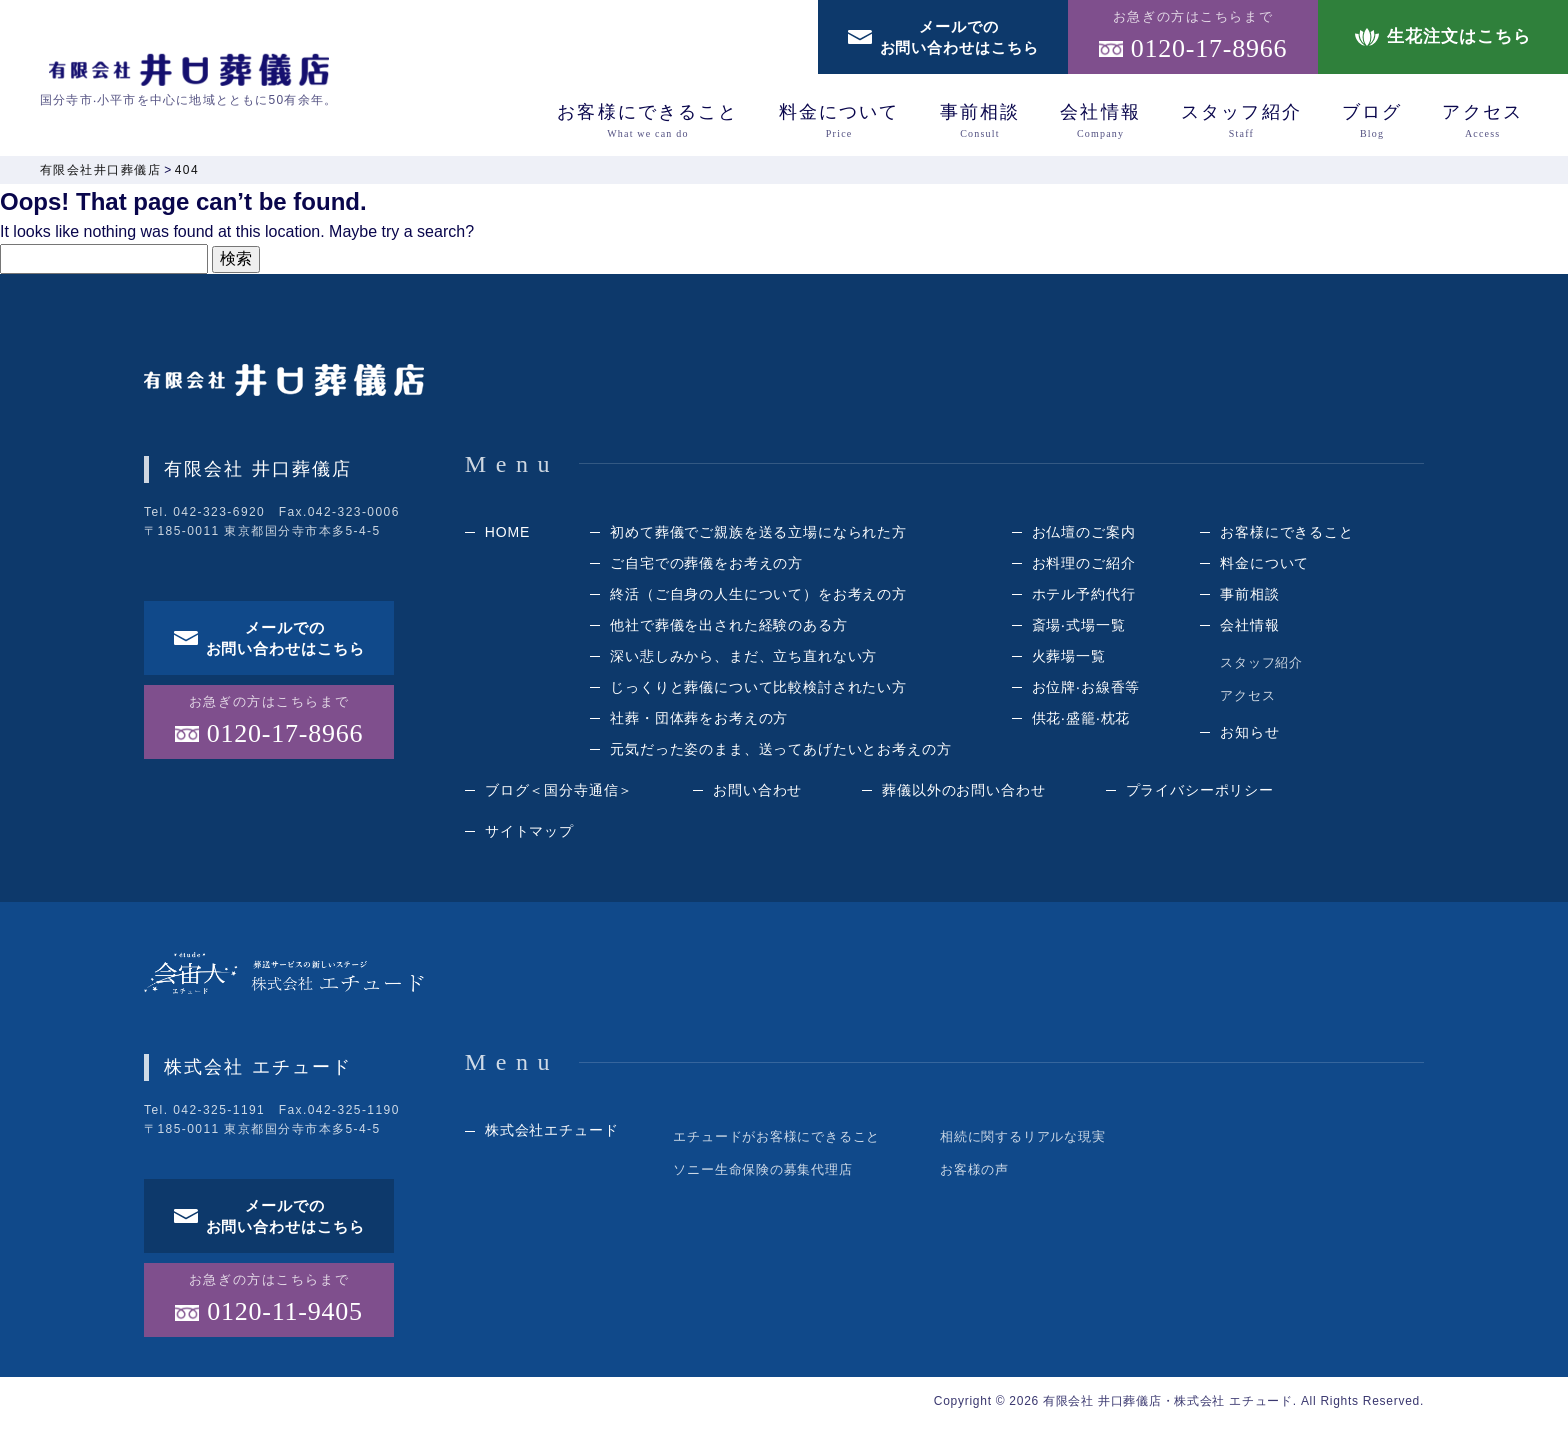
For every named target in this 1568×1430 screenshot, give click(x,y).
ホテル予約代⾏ (1084, 598)
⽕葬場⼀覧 (1069, 660)
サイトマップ (529, 835)
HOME (507, 536)
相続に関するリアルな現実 (1022, 1140)
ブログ (1372, 121)
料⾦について (839, 121)
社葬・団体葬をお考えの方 (699, 722)
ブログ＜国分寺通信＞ (559, 794)
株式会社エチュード (552, 1134)
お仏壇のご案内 (1084, 536)
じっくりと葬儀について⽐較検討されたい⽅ (758, 691)
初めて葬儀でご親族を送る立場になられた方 (758, 536)
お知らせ (1249, 736)
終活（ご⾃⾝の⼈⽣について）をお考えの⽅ (758, 598)
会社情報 (1100, 121)
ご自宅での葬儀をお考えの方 (706, 567)
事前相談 (980, 121)
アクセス (1482, 121)
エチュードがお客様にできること (776, 1140)
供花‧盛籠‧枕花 (1081, 722)
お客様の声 (974, 1173)
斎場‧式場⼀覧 (1079, 629)
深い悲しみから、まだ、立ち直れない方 (743, 660)
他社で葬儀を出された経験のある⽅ (728, 629)
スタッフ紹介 (1241, 121)
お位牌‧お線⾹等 (1086, 691)
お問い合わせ (757, 794)
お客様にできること (647, 121)
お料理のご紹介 (1084, 567)
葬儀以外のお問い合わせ (963, 794)
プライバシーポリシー (1200, 794)
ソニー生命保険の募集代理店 (762, 1173)
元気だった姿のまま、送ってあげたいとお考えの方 (780, 753)
